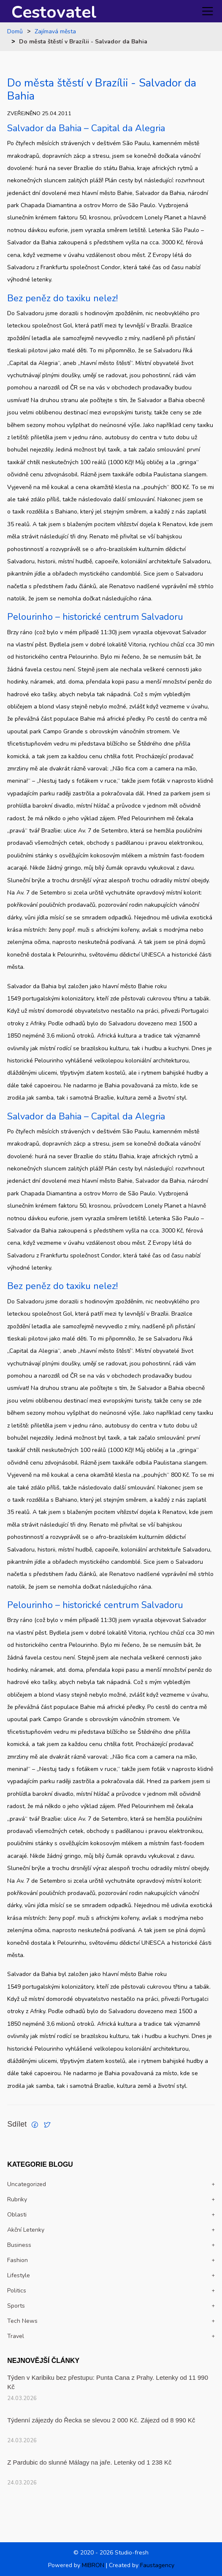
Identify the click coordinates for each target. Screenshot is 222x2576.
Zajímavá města (55, 32)
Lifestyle (18, 2275)
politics (16, 2291)
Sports (16, 2306)
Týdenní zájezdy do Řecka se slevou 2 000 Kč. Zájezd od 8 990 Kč (101, 2420)
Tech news (22, 2321)
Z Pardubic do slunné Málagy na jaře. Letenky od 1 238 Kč (89, 2462)
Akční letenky (25, 2230)
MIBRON (93, 2565)
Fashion (17, 2260)
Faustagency (157, 2565)
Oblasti (17, 2215)
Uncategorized (26, 2184)
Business (19, 2245)
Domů (15, 32)
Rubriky (17, 2199)
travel (15, 2336)
